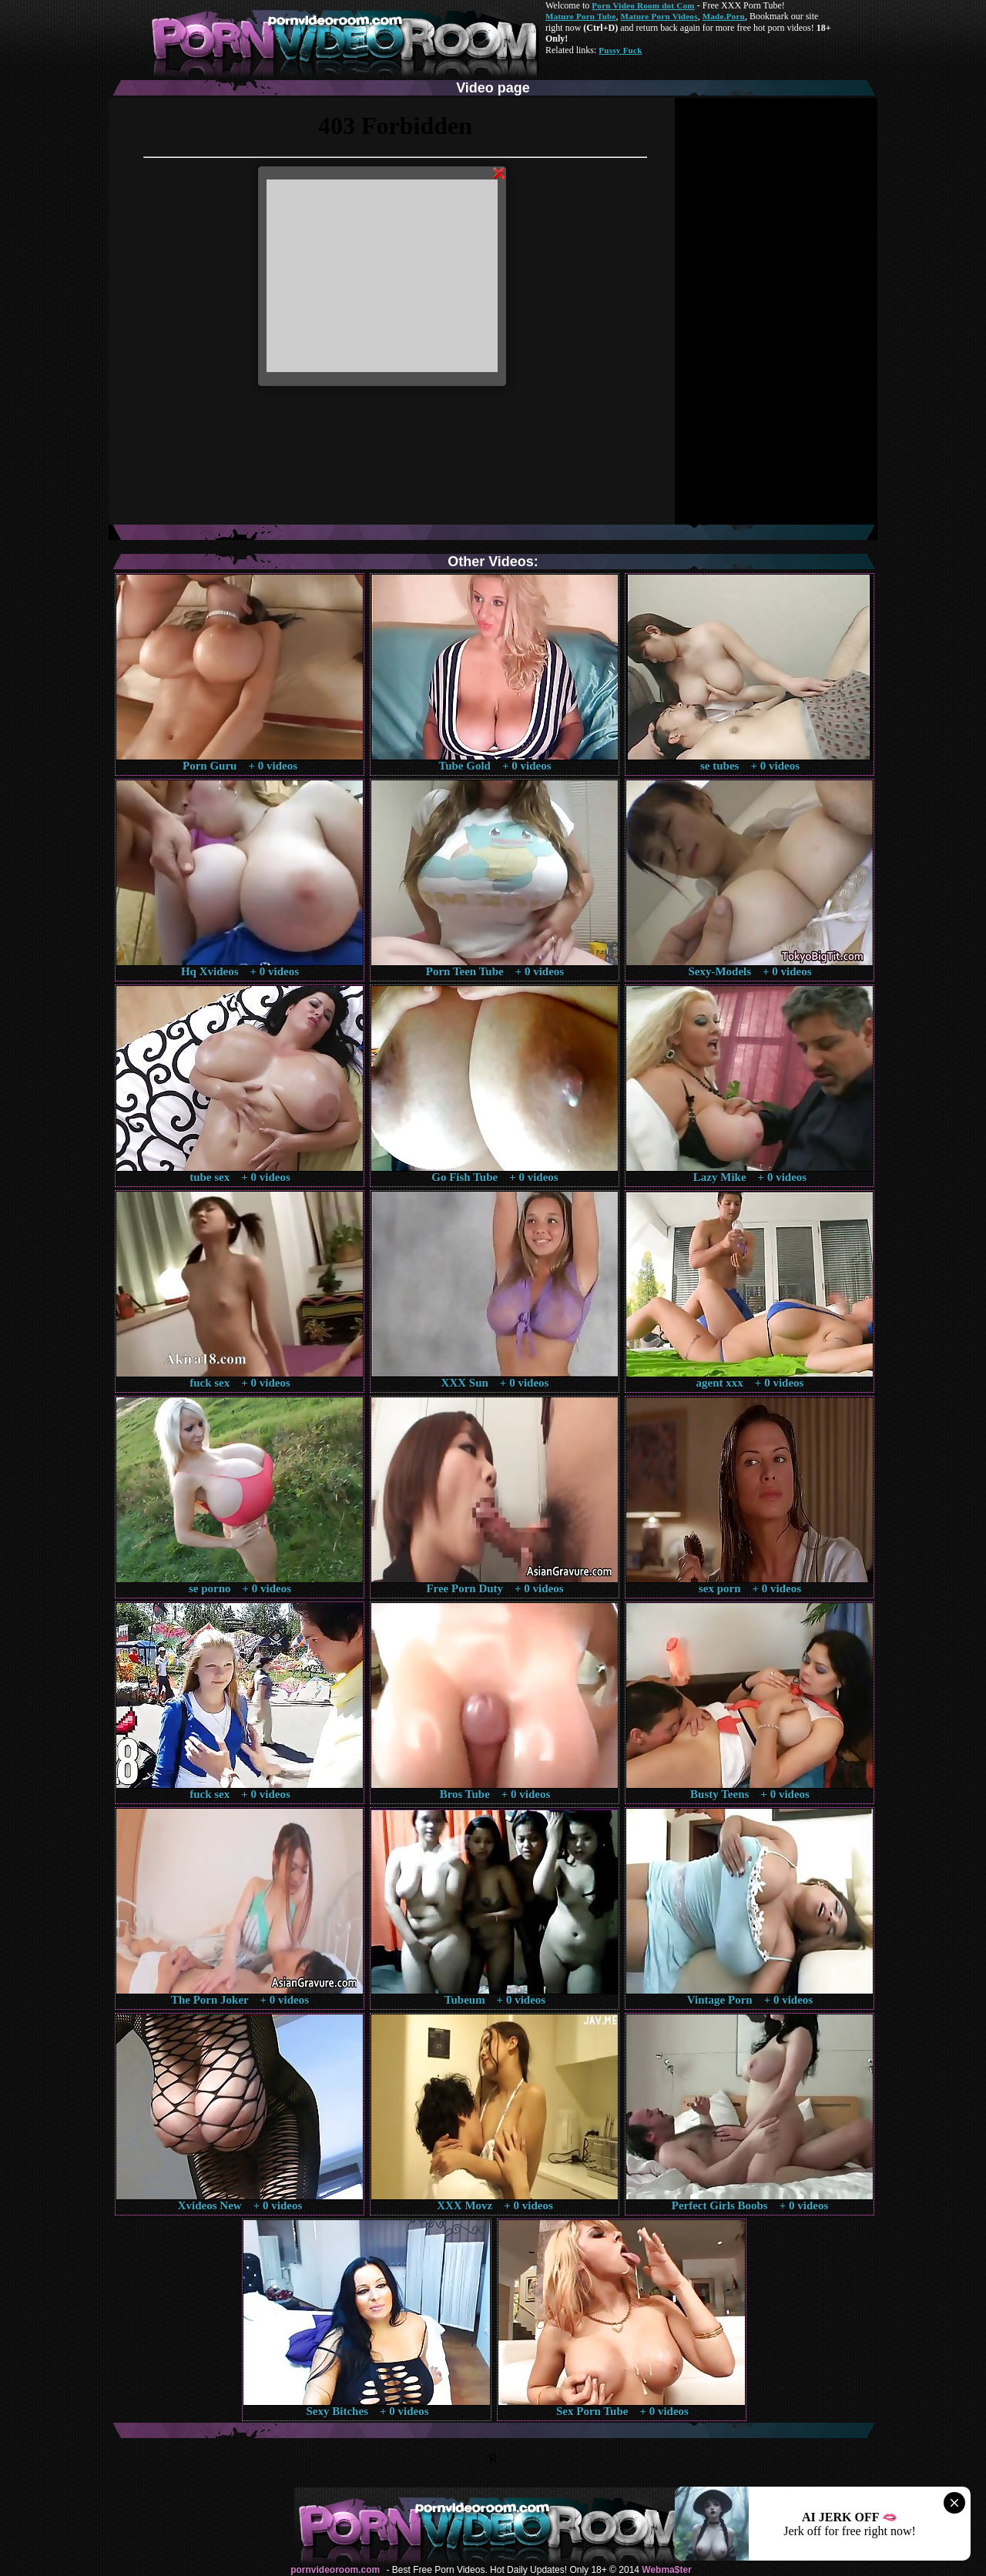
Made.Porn (724, 16)
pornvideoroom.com (335, 2569)
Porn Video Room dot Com (643, 5)
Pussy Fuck (620, 50)
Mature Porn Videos (659, 16)
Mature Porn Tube (580, 16)
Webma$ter (666, 2569)
